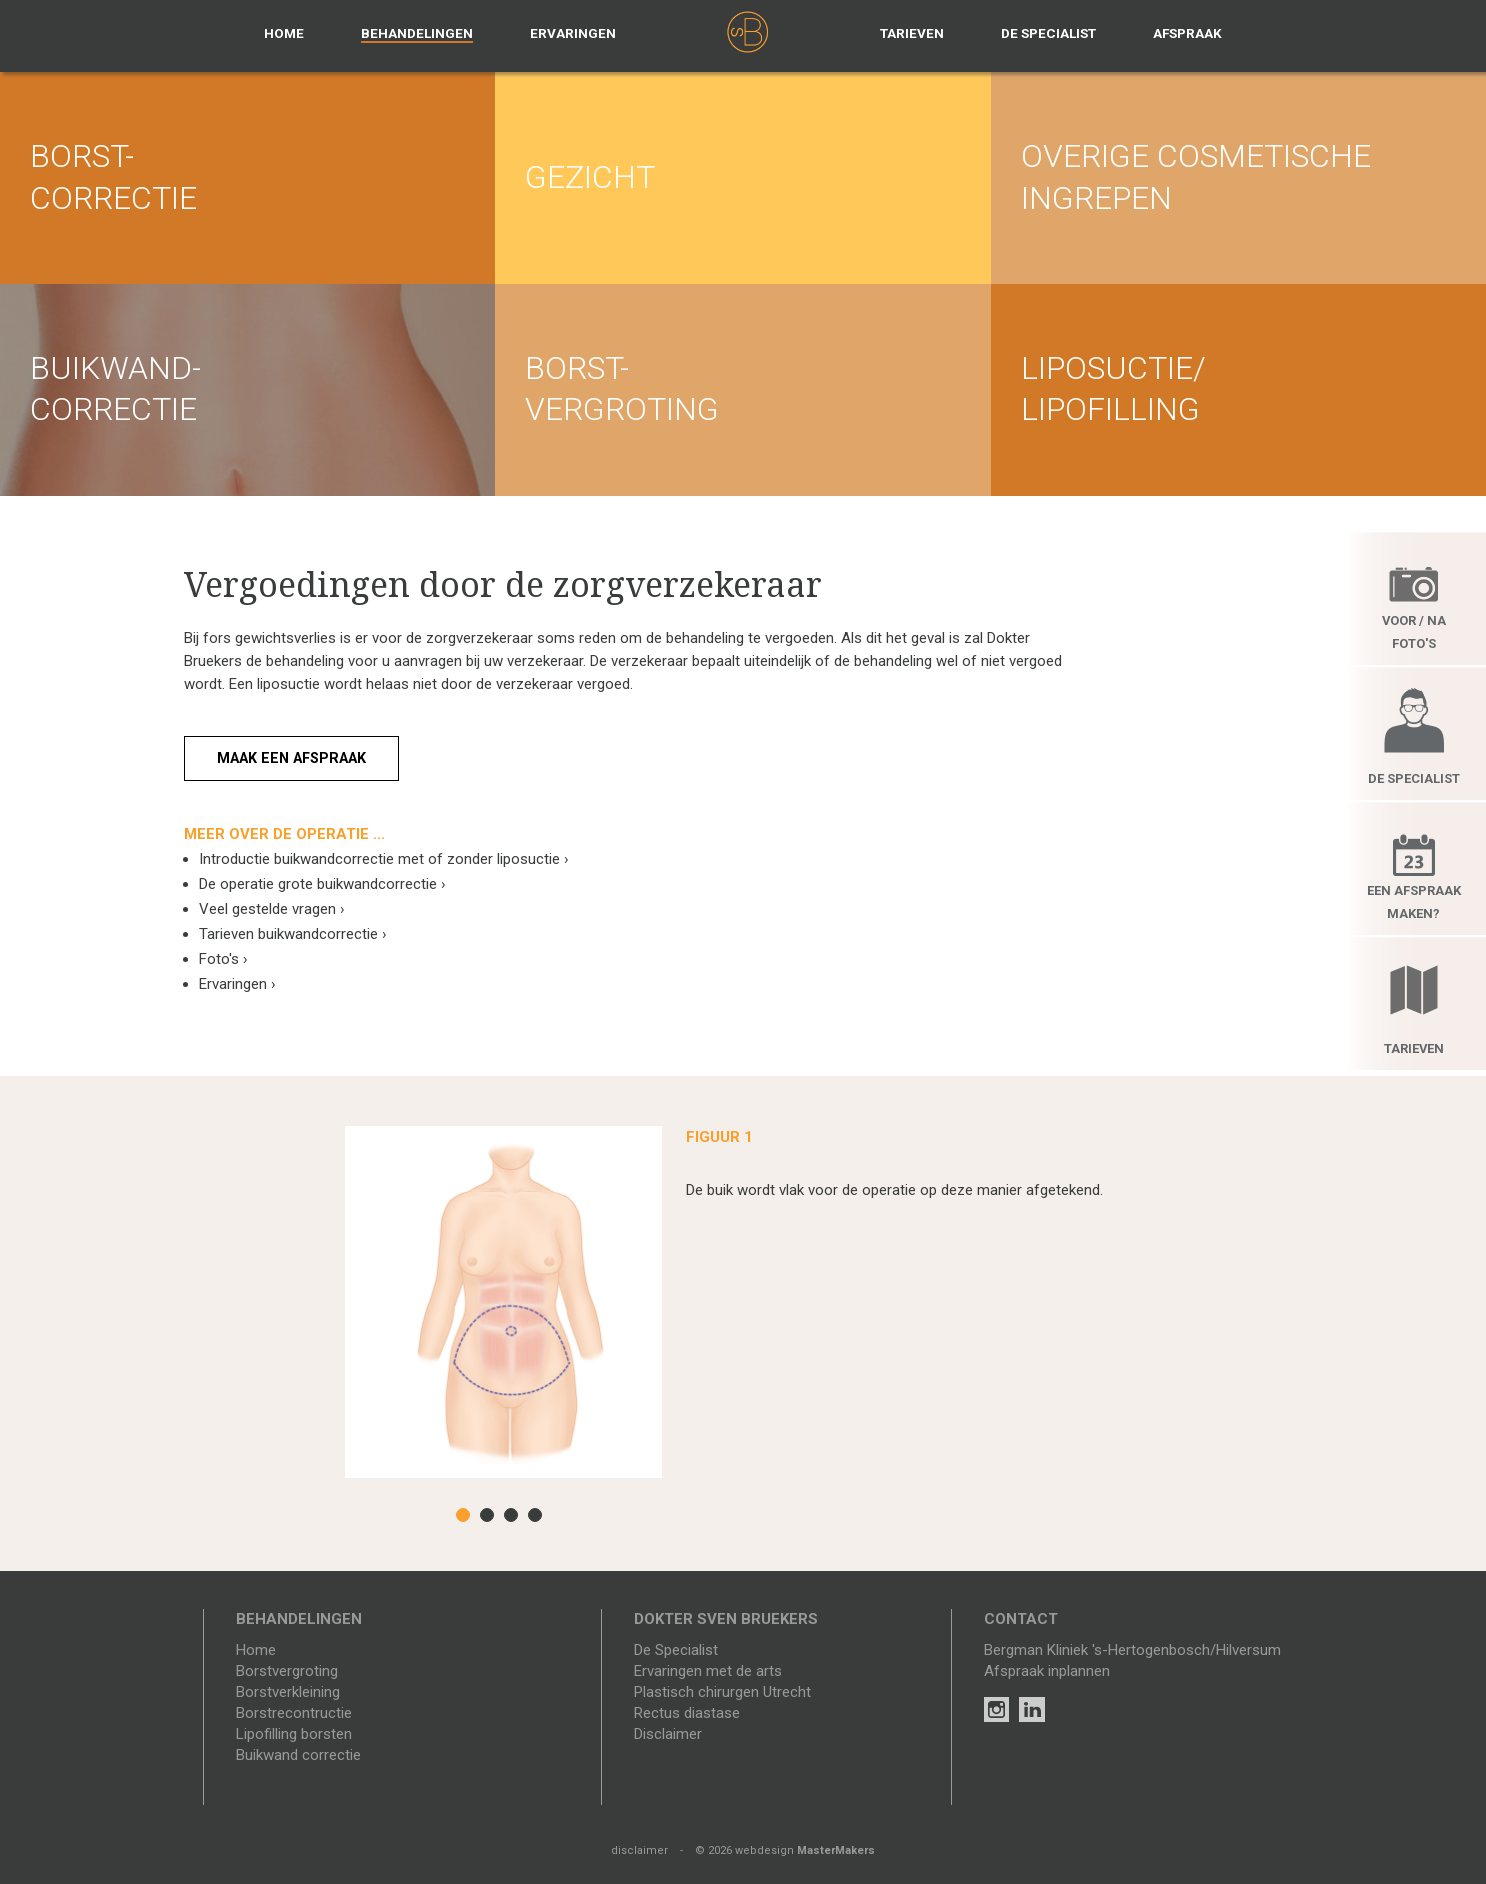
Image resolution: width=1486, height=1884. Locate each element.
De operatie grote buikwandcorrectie (322, 884)
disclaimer (639, 1850)
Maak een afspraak (298, 758)
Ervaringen (573, 33)
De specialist (1048, 33)
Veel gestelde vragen (272, 909)
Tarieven (912, 33)
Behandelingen (417, 33)
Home (284, 33)
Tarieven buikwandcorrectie (293, 934)
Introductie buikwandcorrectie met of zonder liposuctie (384, 859)
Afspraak (1187, 33)
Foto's (223, 959)
